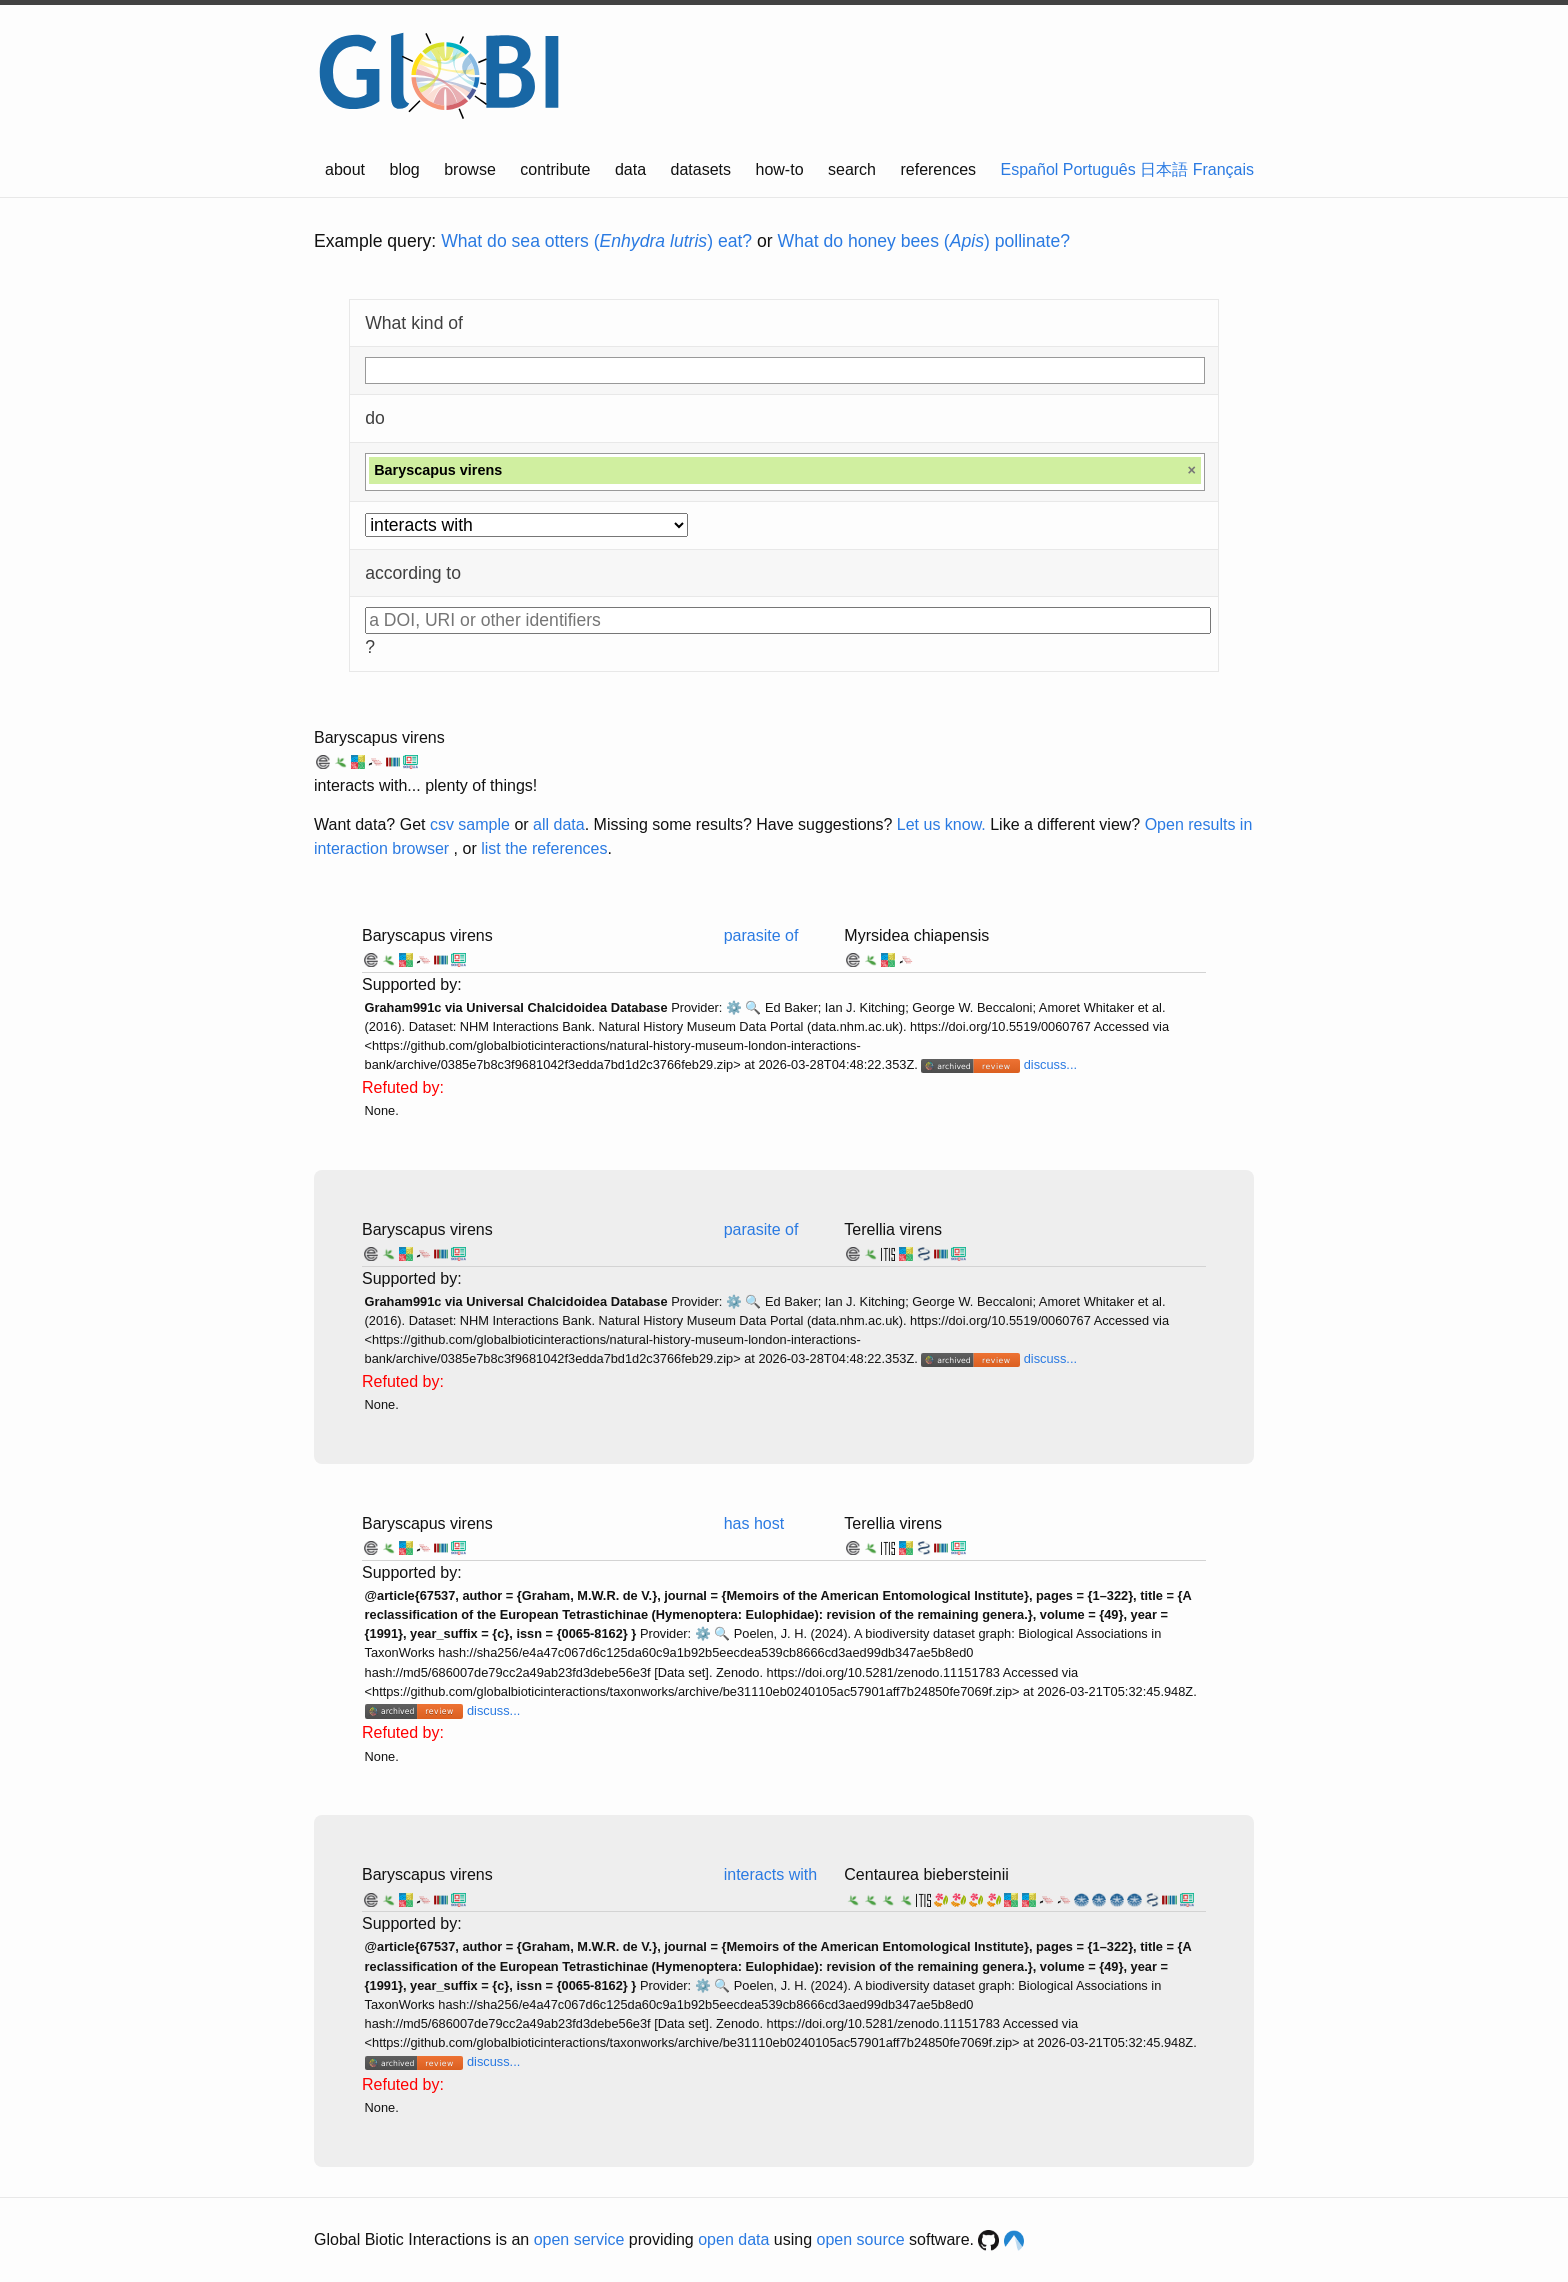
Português (1099, 169)
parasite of (761, 935)
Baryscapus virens (379, 737)
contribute (555, 169)
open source (861, 2239)
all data (559, 824)
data (630, 169)
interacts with (770, 1874)
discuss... (1050, 1064)
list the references (544, 848)
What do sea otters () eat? (596, 241)
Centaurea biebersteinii (926, 1874)
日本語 (1164, 169)
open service (579, 2239)
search (852, 169)
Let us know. (941, 824)
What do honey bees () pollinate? (924, 241)
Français (1223, 169)
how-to (780, 169)
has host (754, 1523)
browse (470, 169)
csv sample (470, 824)
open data (733, 2239)
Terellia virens (893, 1229)
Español (1030, 169)
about (345, 169)
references (938, 169)
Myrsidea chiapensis (916, 935)
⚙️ (734, 1007)
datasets (701, 169)
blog (405, 169)
